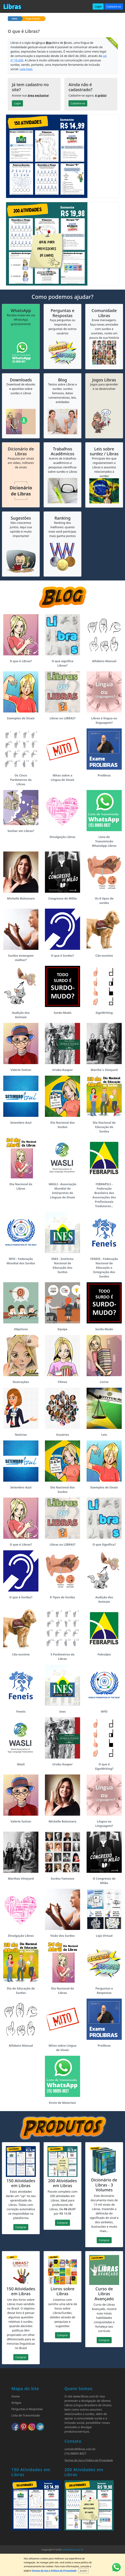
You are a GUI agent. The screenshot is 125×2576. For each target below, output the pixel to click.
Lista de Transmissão (25, 2415)
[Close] (83, 2570)
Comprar (20, 2227)
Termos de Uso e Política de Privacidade (88, 2460)
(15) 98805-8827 (75, 2453)
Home (15, 2396)
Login (98, 6)
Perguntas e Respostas (27, 2409)
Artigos (16, 2403)
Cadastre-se (114, 6)
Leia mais (26, 69)
